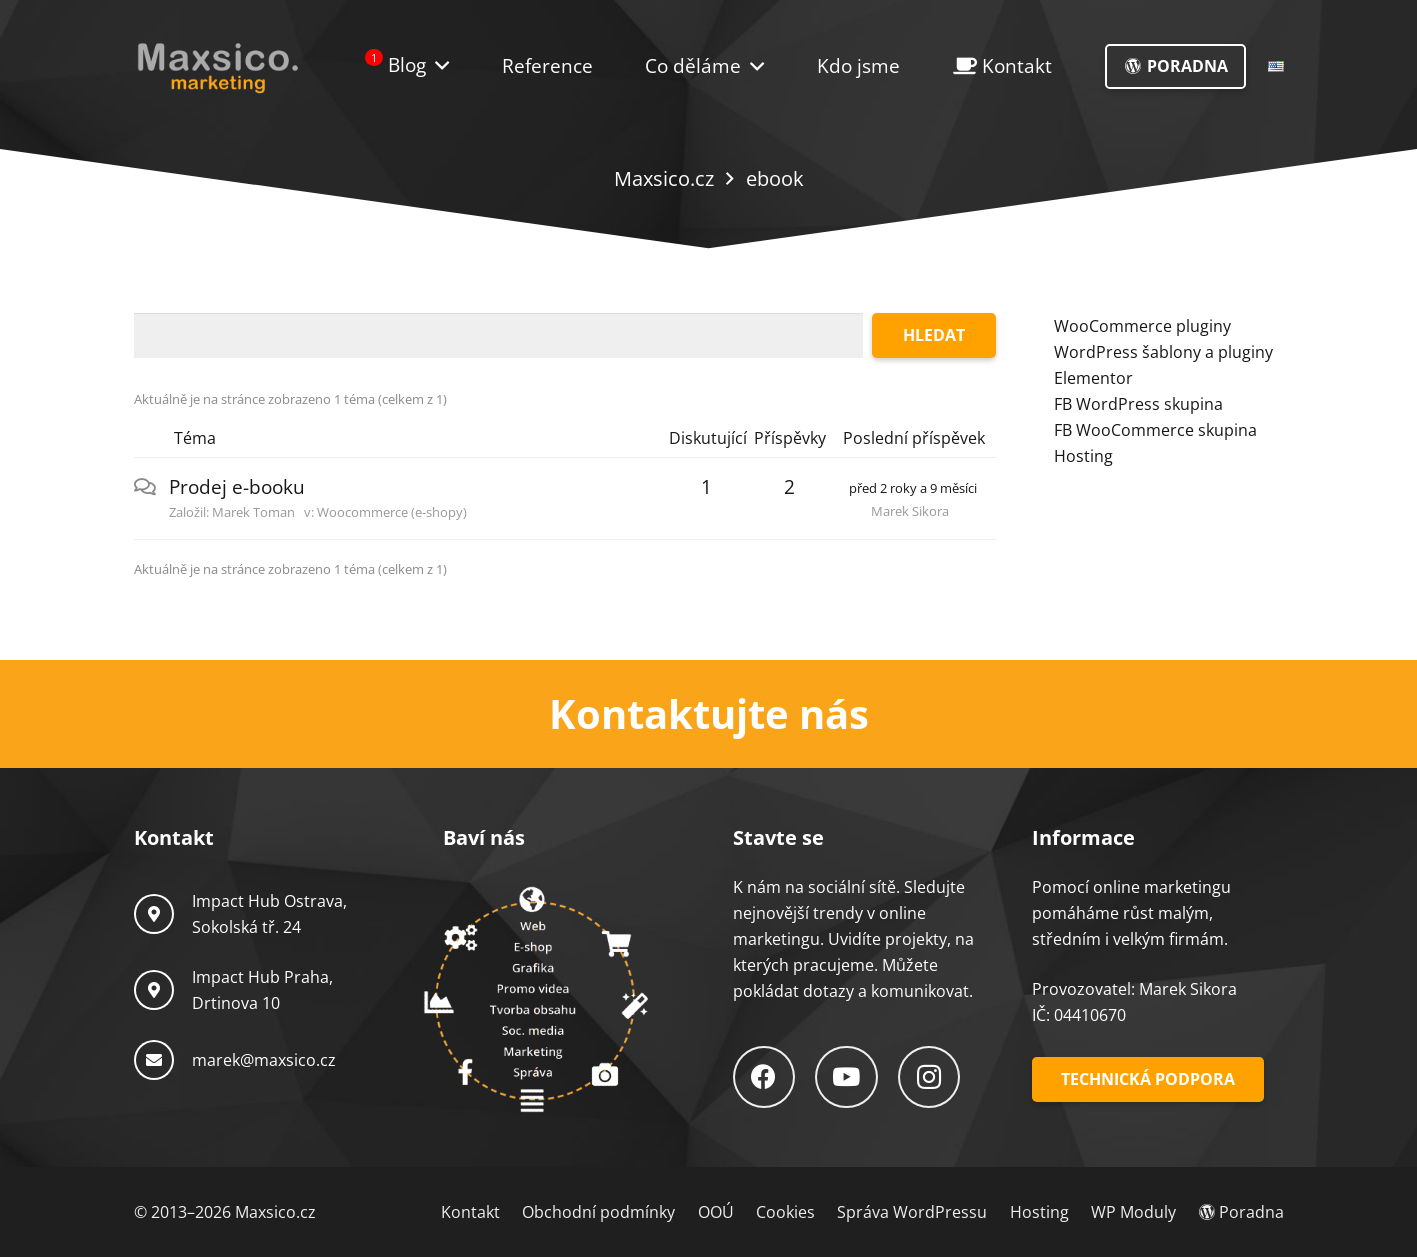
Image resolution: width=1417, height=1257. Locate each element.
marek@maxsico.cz (264, 1060)
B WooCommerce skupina (1159, 430)
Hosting (1083, 456)
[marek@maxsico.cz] (163, 1060)
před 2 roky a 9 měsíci (913, 488)
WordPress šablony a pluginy (1163, 352)
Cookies (785, 1212)
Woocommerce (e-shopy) (392, 512)
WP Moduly (1133, 1212)
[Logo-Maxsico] (217, 67)
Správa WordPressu (912, 1212)
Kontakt (470, 1212)
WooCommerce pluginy (1142, 326)
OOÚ (716, 1212)
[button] (752, 66)
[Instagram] (929, 1077)
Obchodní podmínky (598, 1212)
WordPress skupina (1149, 404)
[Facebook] (764, 1077)
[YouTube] (846, 1077)
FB (1065, 404)
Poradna (1241, 1212)
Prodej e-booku (237, 486)
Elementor (1093, 378)
